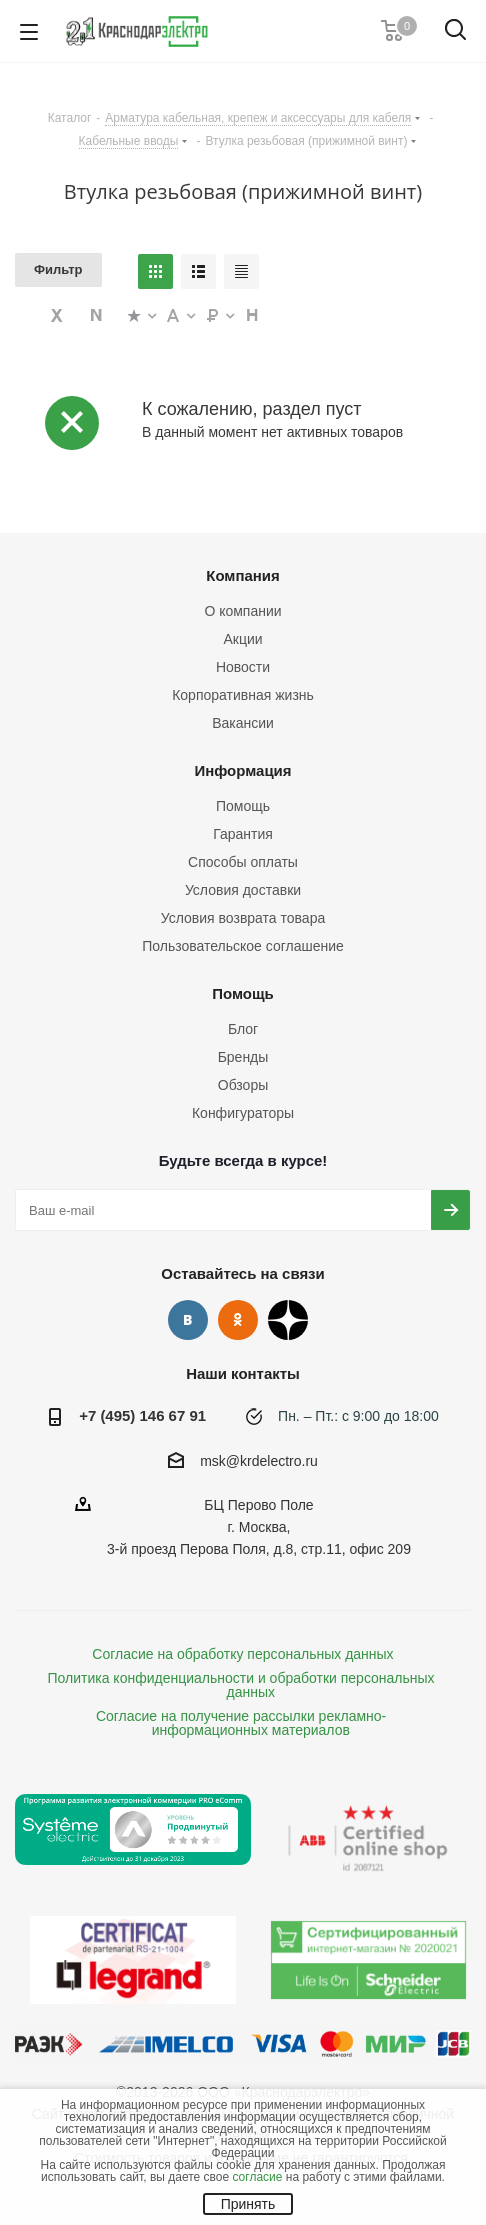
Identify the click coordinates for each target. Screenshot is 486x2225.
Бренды (243, 1057)
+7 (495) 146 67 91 (142, 1415)
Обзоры (243, 1085)
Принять (248, 2204)
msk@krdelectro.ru (259, 1461)
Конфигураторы (243, 1113)
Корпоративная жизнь (243, 695)
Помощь (243, 806)
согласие (257, 2177)
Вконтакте (188, 1320)
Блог (243, 1029)
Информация (242, 770)
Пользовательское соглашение (243, 946)
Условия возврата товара (243, 918)
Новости (243, 667)
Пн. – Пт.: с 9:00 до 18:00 (358, 1416)
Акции (242, 639)
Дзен (288, 1320)
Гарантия (243, 834)
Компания (243, 575)
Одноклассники (238, 1320)
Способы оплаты (243, 862)
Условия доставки (243, 890)
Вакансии (243, 723)
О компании (242, 611)
